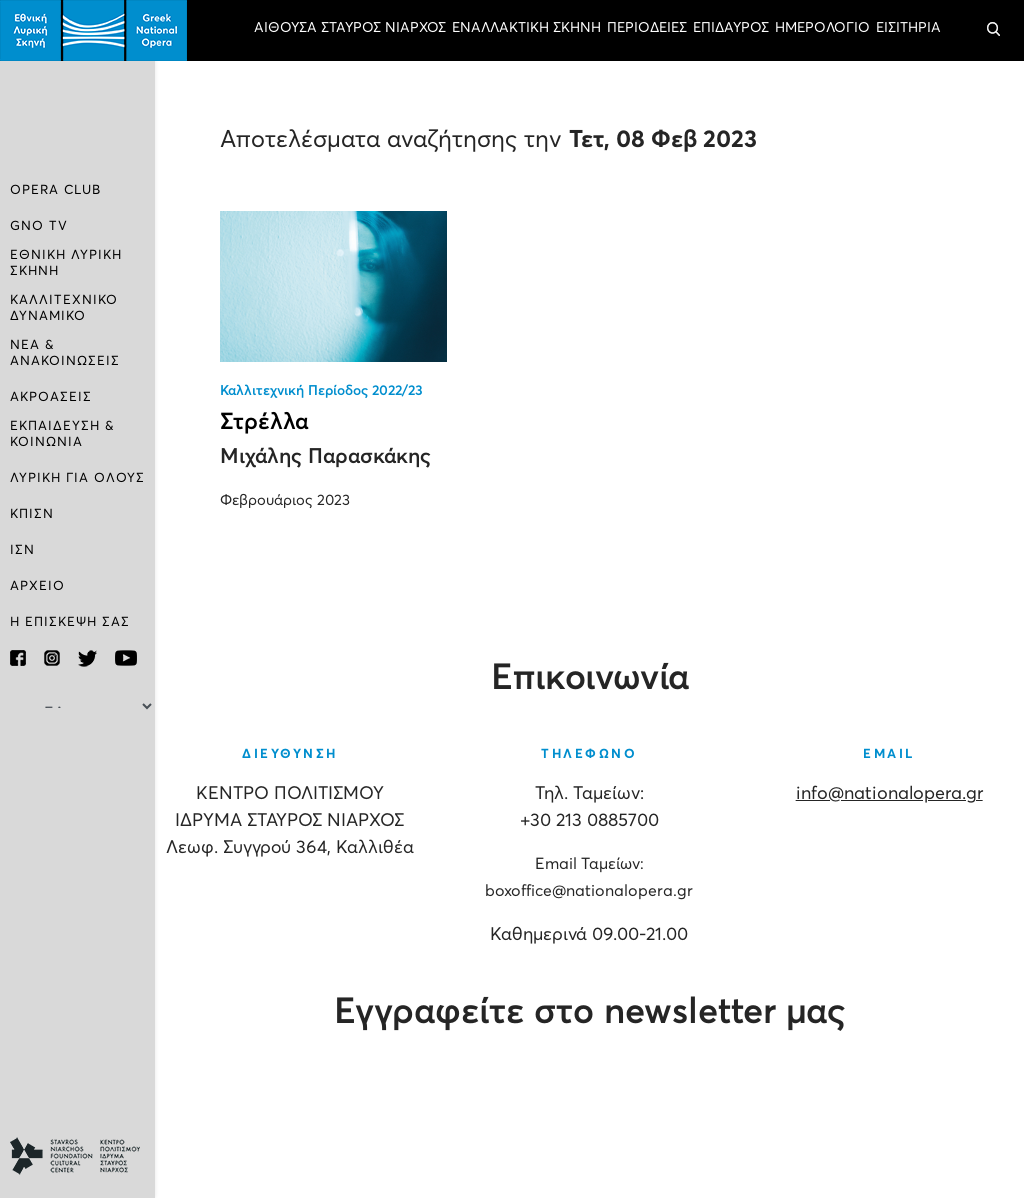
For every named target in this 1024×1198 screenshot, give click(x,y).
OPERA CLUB (55, 190)
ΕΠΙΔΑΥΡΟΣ (731, 28)
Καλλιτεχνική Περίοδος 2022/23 (321, 391)
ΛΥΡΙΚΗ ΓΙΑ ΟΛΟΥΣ (77, 478)
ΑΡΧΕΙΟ (37, 586)
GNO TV (39, 226)
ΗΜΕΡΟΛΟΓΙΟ (822, 28)
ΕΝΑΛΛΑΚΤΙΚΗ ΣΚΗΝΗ (526, 28)
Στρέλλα (264, 422)
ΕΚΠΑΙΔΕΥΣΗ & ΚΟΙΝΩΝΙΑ (62, 434)
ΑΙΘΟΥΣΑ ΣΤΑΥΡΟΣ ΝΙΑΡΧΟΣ (350, 28)
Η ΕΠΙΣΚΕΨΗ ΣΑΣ (70, 622)
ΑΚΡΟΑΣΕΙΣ (51, 397)
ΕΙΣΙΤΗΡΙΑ (908, 28)
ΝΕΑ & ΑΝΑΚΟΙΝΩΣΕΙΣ (65, 353)
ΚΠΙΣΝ (32, 514)
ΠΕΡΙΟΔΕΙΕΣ (647, 28)
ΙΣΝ (22, 550)
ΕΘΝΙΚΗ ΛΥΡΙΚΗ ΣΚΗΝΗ (66, 263)
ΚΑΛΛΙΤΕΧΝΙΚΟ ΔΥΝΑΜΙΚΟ (64, 308)
